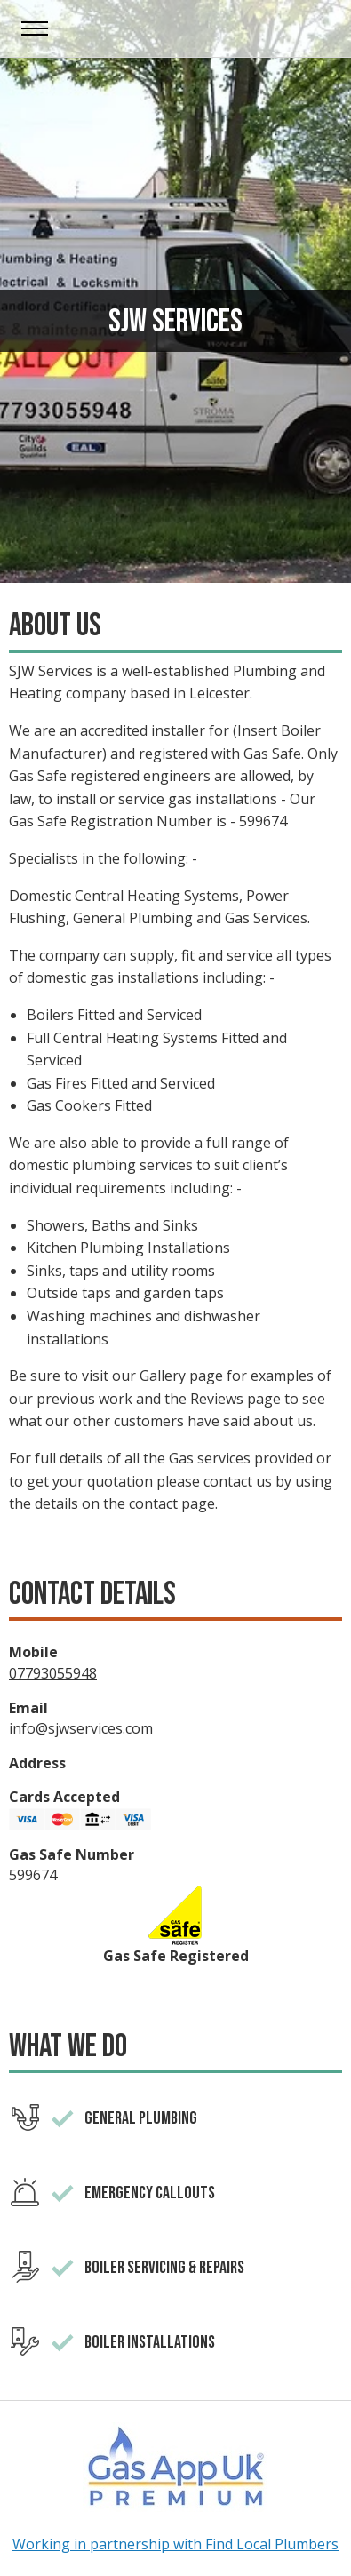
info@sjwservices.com (81, 1728)
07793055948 (53, 1673)
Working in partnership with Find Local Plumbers (175, 2544)
